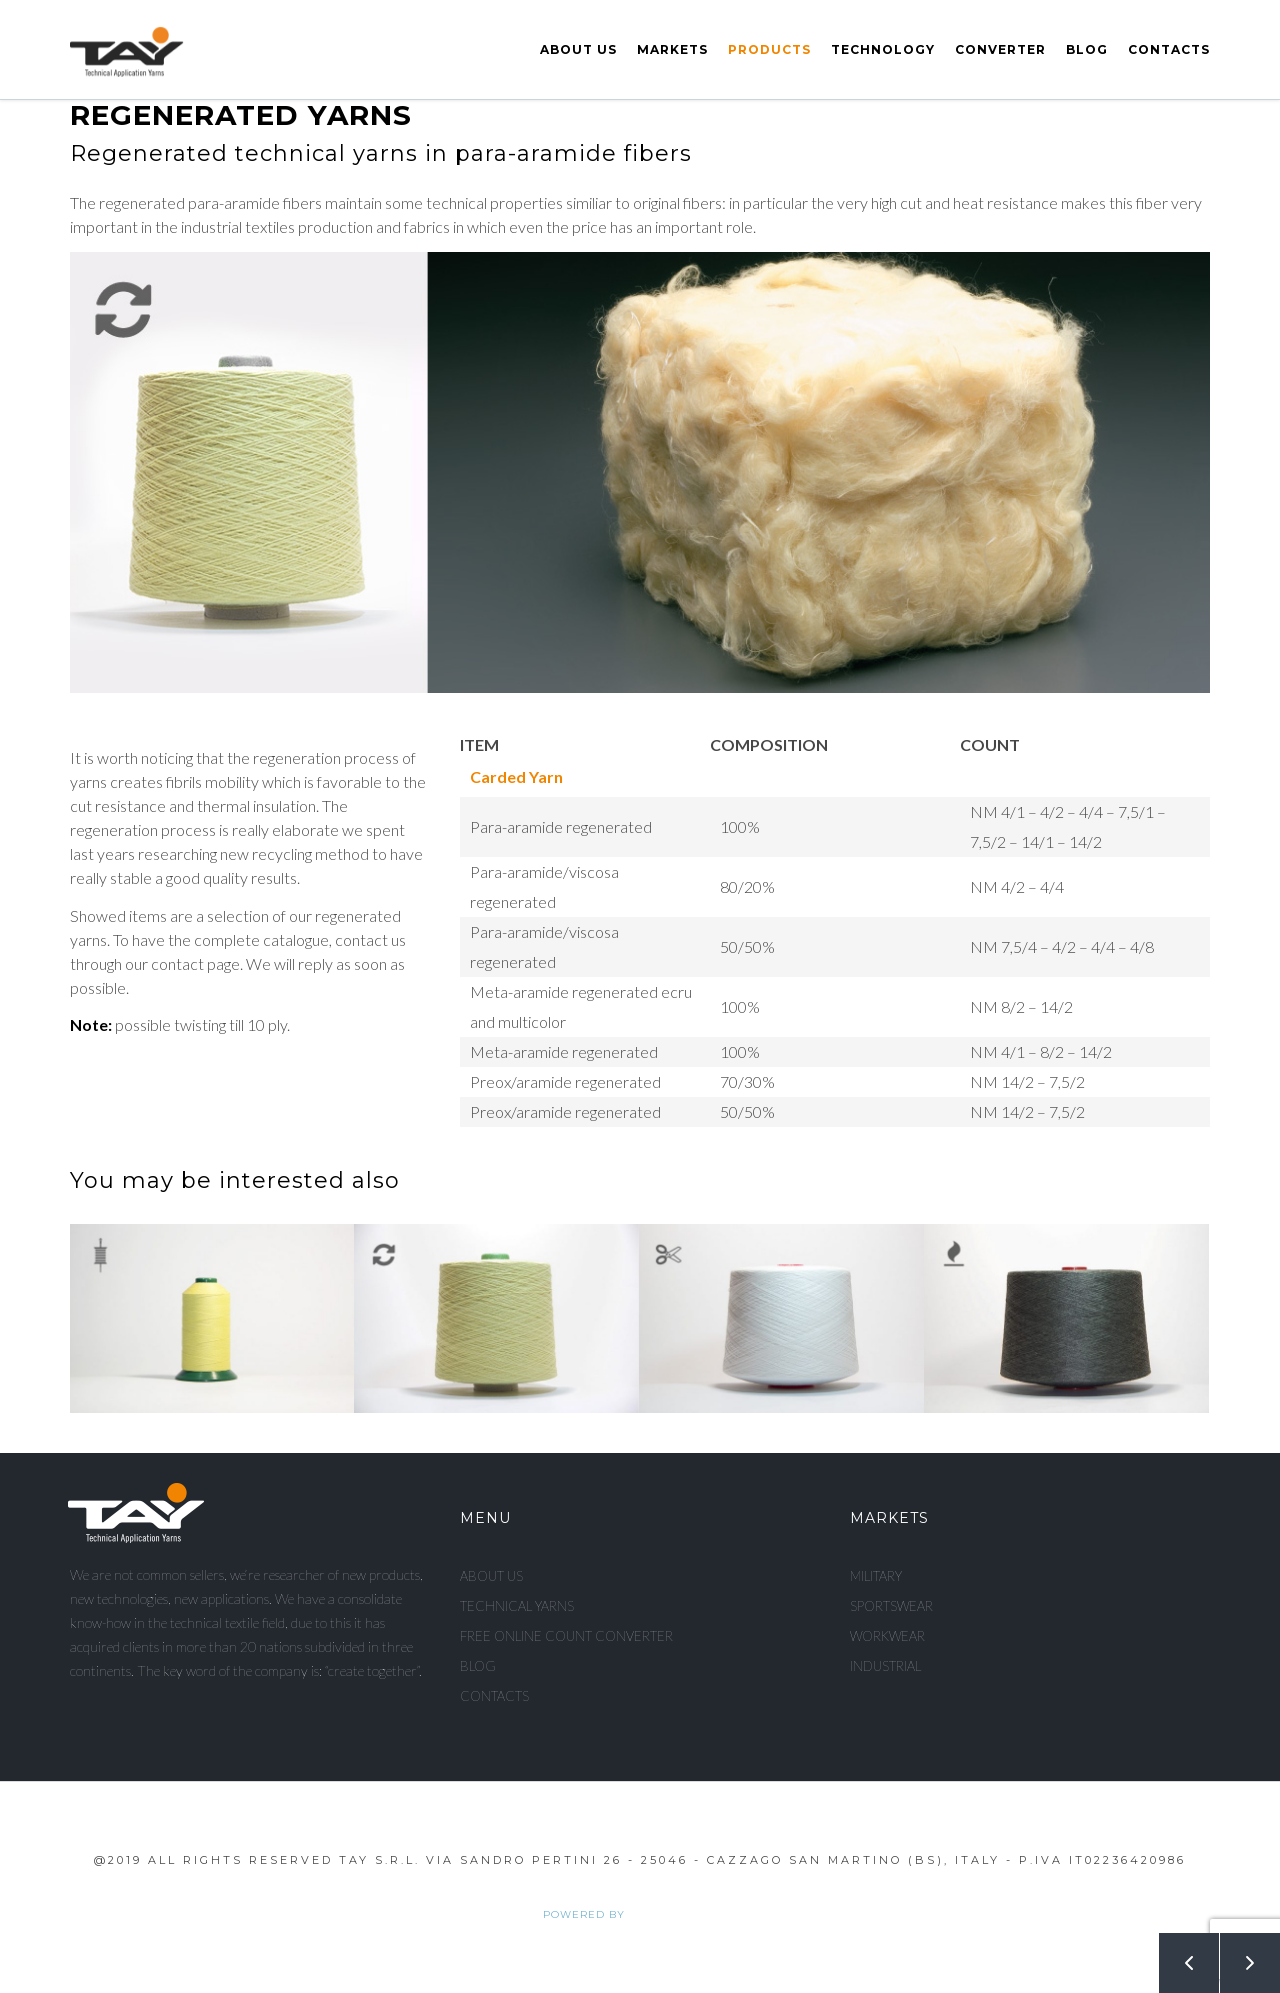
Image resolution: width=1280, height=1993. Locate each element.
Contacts (1169, 49)
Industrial (885, 1666)
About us (578, 49)
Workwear (887, 1636)
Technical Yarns (517, 1606)
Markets (672, 49)
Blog (1087, 49)
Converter (1000, 49)
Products (769, 49)
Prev (1178, 1954)
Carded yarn (516, 776)
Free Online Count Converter (566, 1636)
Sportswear (891, 1606)
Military (876, 1576)
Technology (883, 49)
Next (1239, 1954)
